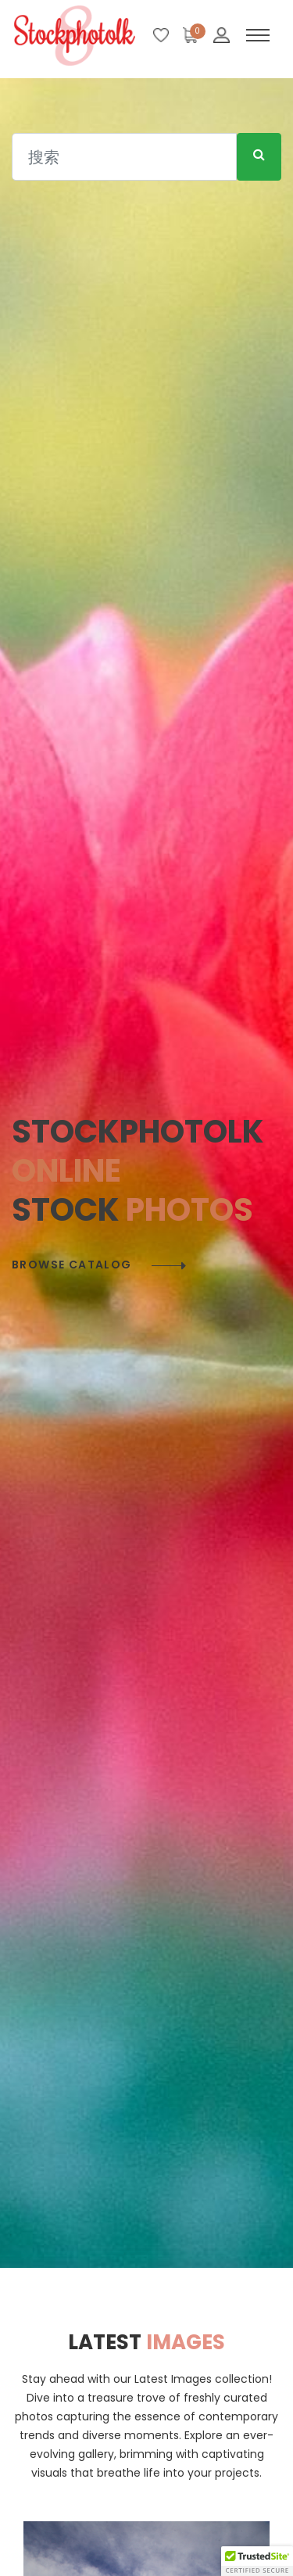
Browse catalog (72, 1264)
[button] (257, 2561)
